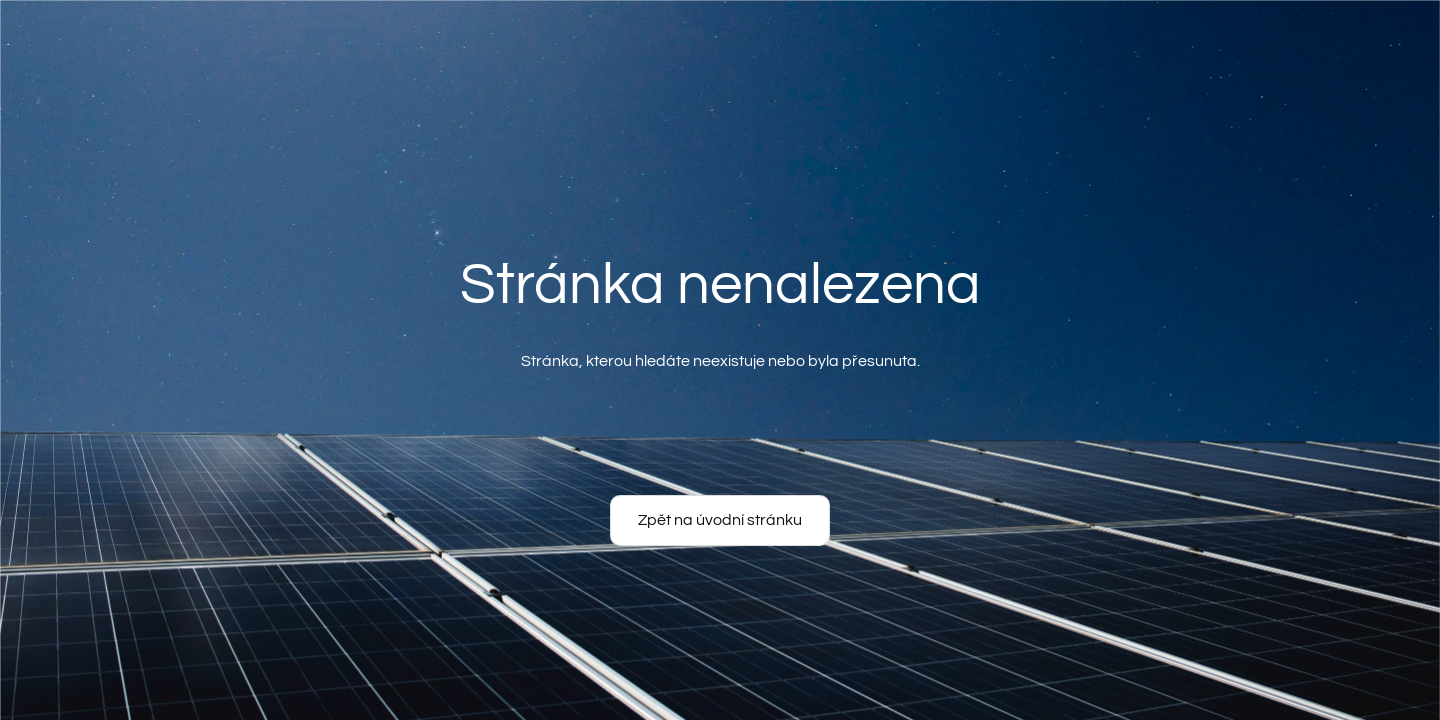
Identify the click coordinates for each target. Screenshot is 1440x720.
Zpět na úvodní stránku (720, 520)
